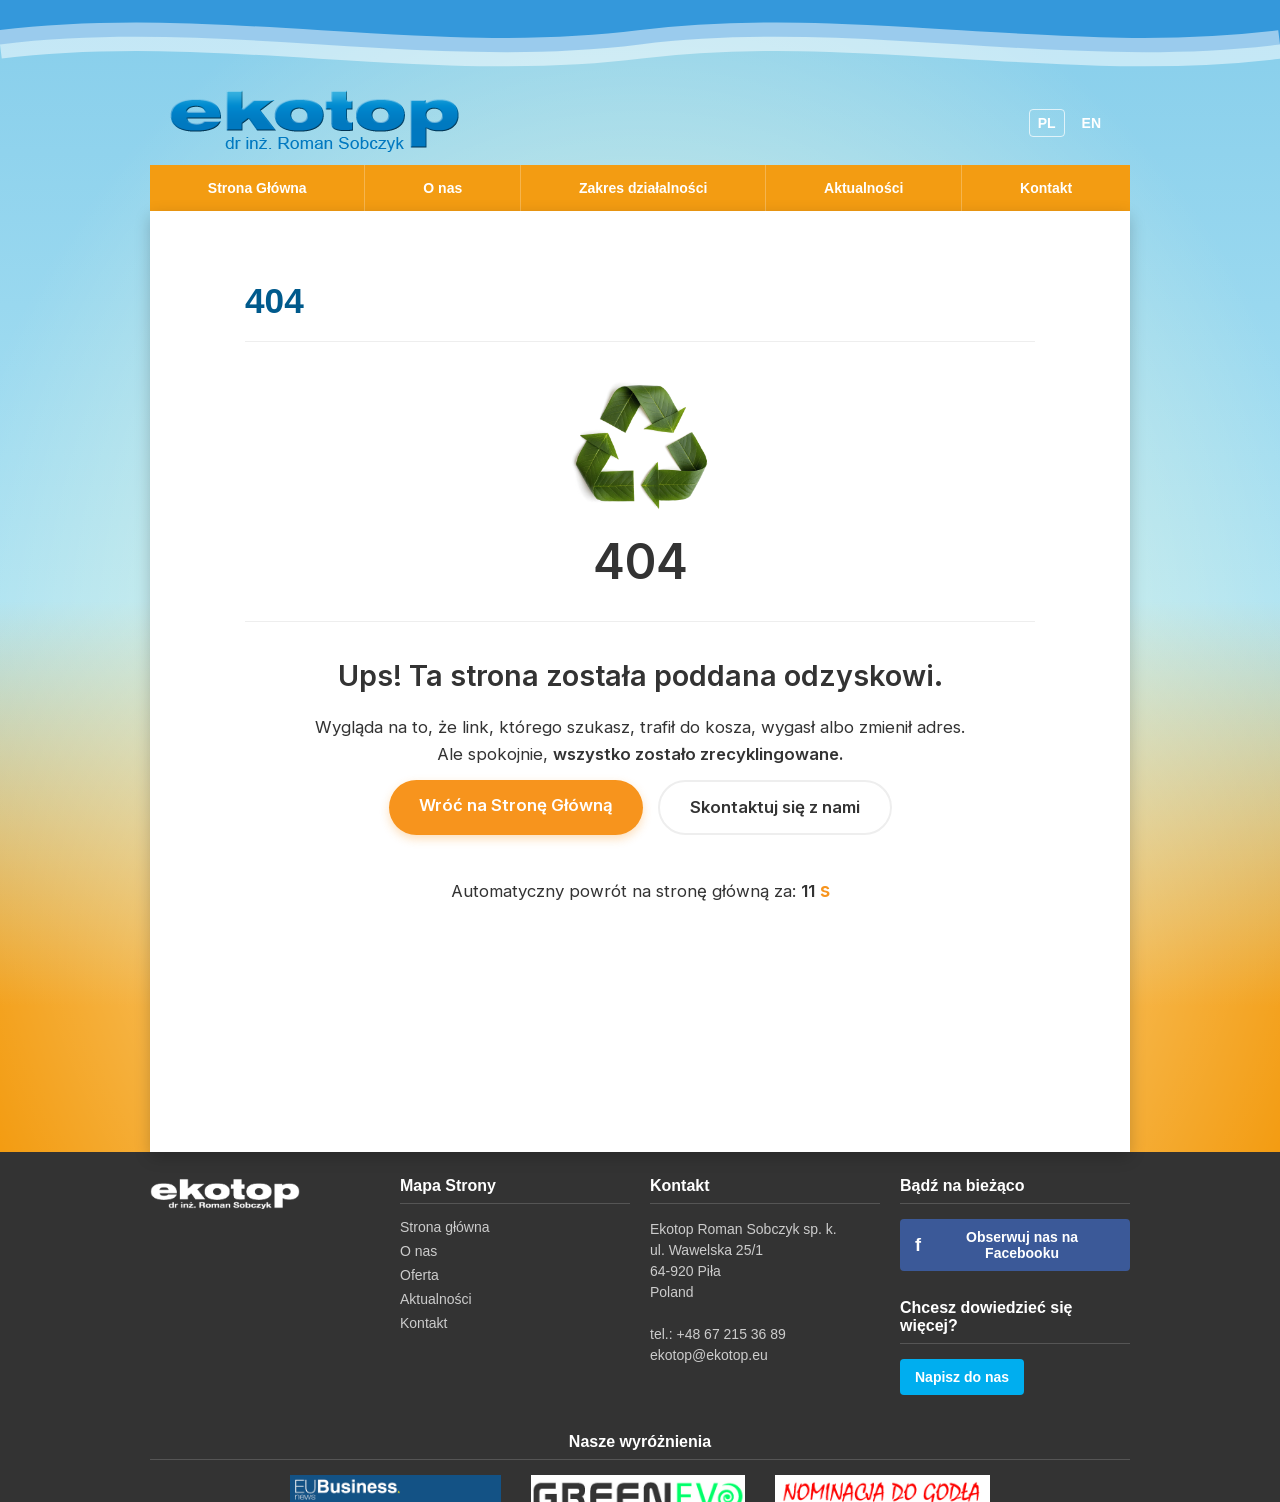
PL (1047, 123)
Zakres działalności (643, 188)
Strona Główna (257, 188)
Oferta (419, 1275)
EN (1091, 123)
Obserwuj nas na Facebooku (996, 1245)
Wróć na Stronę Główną (516, 805)
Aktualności (863, 188)
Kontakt (1046, 188)
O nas (442, 188)
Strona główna (445, 1227)
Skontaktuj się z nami (775, 807)
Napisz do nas (962, 1377)
